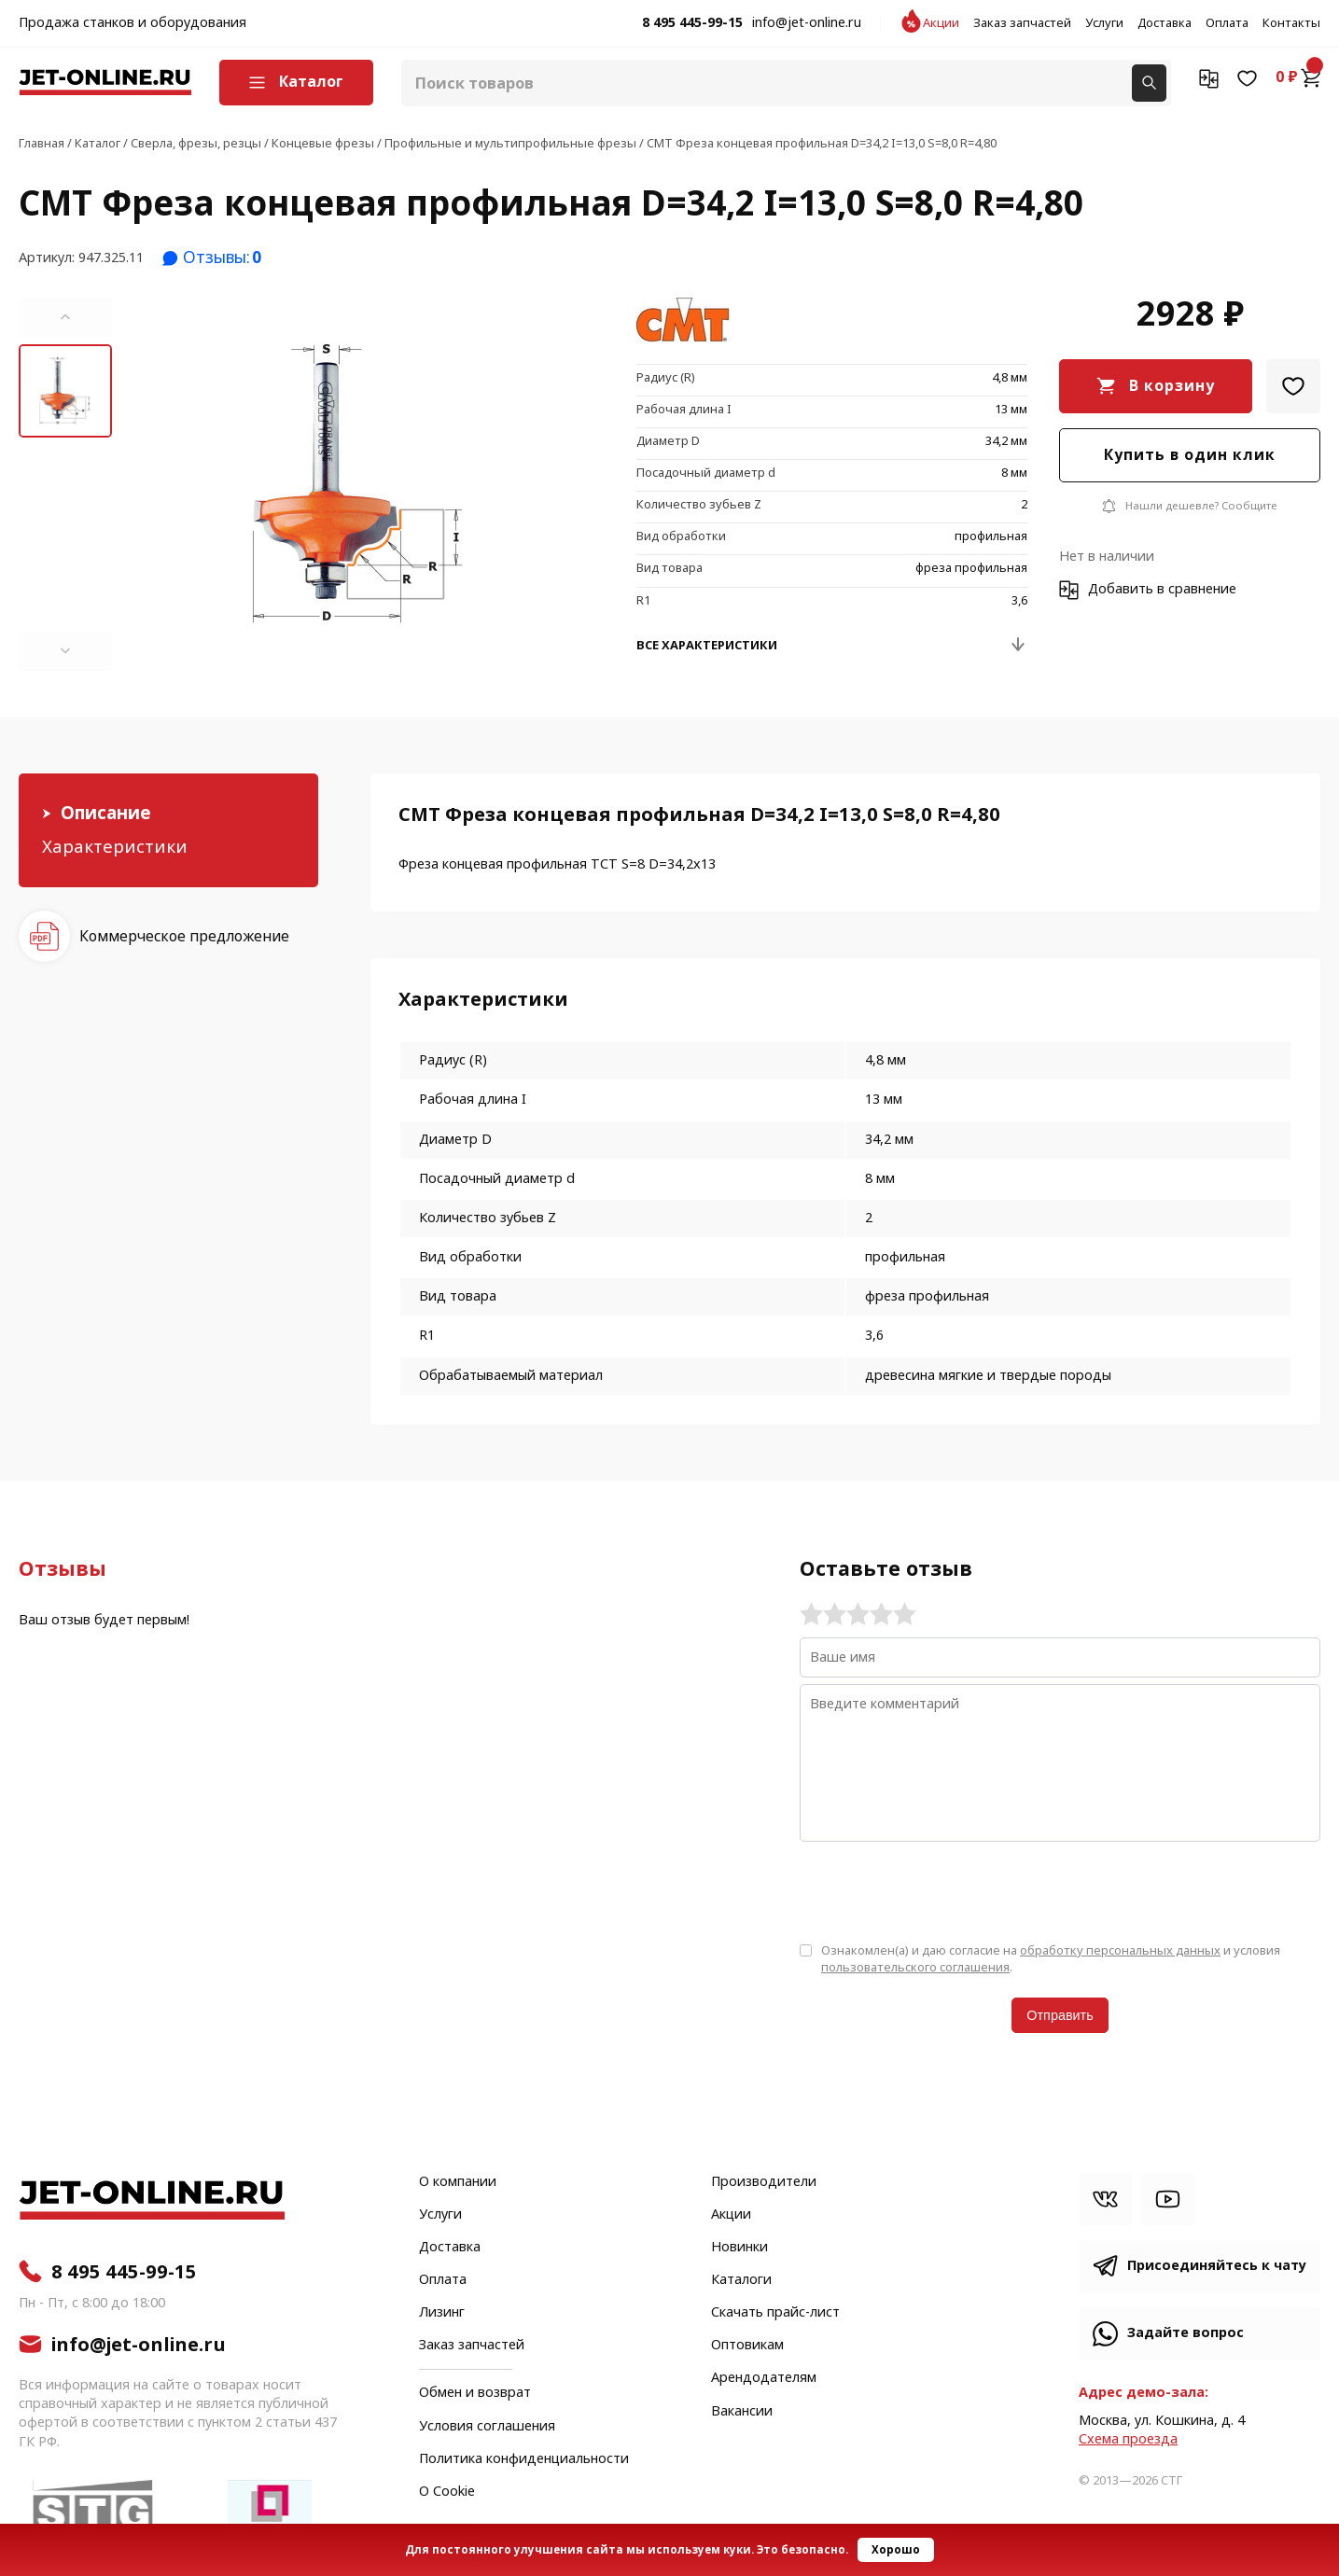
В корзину (1172, 386)
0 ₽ (1298, 77)
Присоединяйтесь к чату (1216, 2266)
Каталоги (741, 2280)
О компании (457, 2182)
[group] (358, 484)
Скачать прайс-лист (775, 2313)
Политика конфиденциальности (524, 2459)
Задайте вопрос (1185, 2333)
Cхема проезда (1128, 2439)
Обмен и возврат (475, 2392)
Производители (763, 2182)
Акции (941, 23)
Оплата (1227, 23)
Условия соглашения (487, 2426)
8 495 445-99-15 (692, 23)
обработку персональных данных (1120, 1950)
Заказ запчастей (1022, 23)
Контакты (1291, 23)
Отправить (1059, 2015)
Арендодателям (763, 2378)
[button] (65, 317)
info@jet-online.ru (806, 23)
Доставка (1164, 23)
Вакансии (742, 2411)
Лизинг (442, 2313)
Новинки (739, 2247)
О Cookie (447, 2492)
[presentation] (941, 1890)
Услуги (1104, 23)
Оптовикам (747, 2345)
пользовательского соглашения (915, 1967)
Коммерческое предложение (184, 936)
